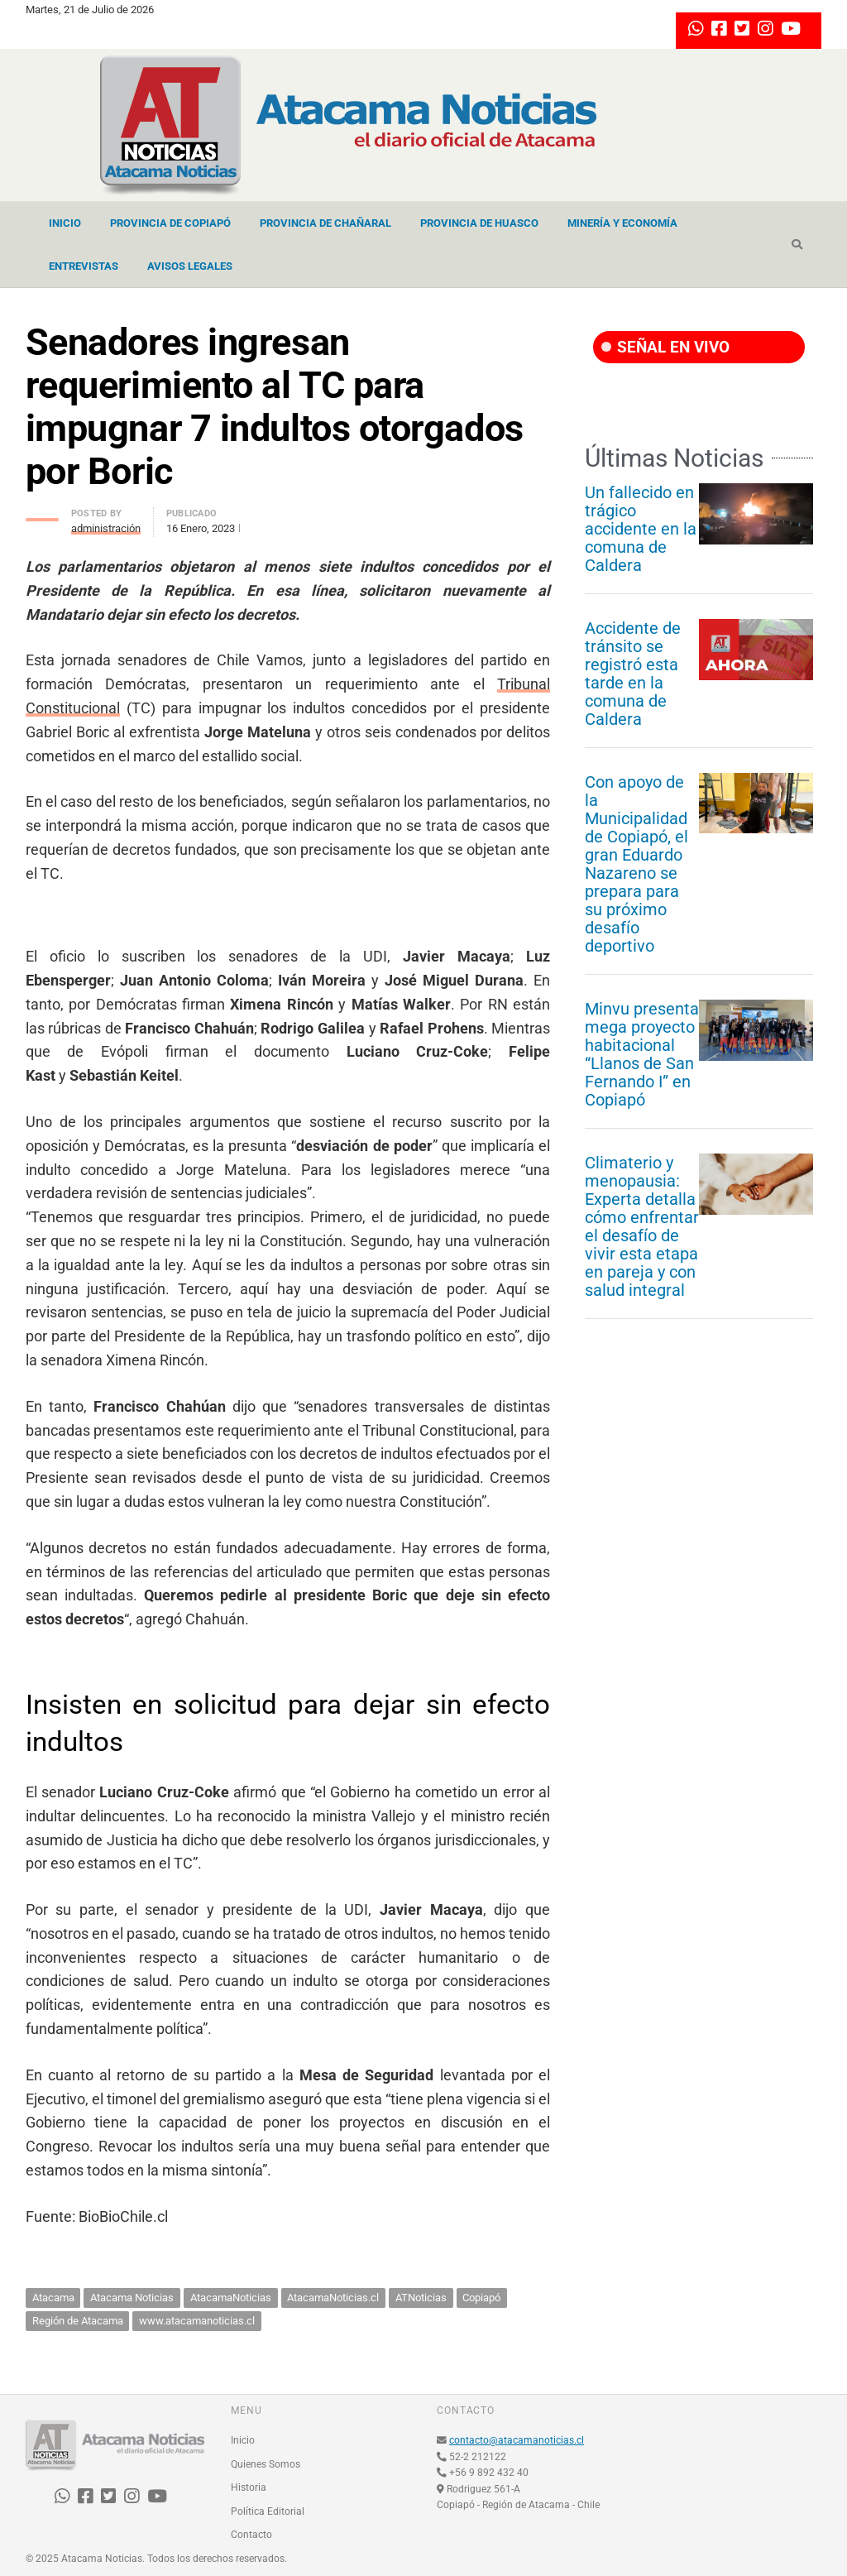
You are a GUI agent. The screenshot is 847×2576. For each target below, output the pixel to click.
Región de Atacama (77, 2321)
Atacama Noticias (132, 2297)
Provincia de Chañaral (325, 223)
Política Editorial (267, 2511)
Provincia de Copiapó (170, 223)
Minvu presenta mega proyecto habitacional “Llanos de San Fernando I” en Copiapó (642, 1054)
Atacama (53, 2297)
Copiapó (481, 2297)
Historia (248, 2487)
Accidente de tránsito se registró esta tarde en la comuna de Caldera (633, 673)
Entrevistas (83, 266)
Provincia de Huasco (479, 223)
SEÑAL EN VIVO (665, 347)
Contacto (251, 2534)
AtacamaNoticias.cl (333, 2297)
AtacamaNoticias (230, 2297)
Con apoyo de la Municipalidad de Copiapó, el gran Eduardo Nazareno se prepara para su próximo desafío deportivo (636, 864)
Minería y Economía (622, 223)
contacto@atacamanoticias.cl (516, 2440)
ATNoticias (421, 2297)
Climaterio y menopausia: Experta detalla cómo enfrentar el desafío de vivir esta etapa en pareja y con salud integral (642, 1226)
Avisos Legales (189, 266)
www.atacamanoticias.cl (197, 2321)
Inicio (65, 223)
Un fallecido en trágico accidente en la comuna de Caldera (640, 528)
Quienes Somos (265, 2464)
